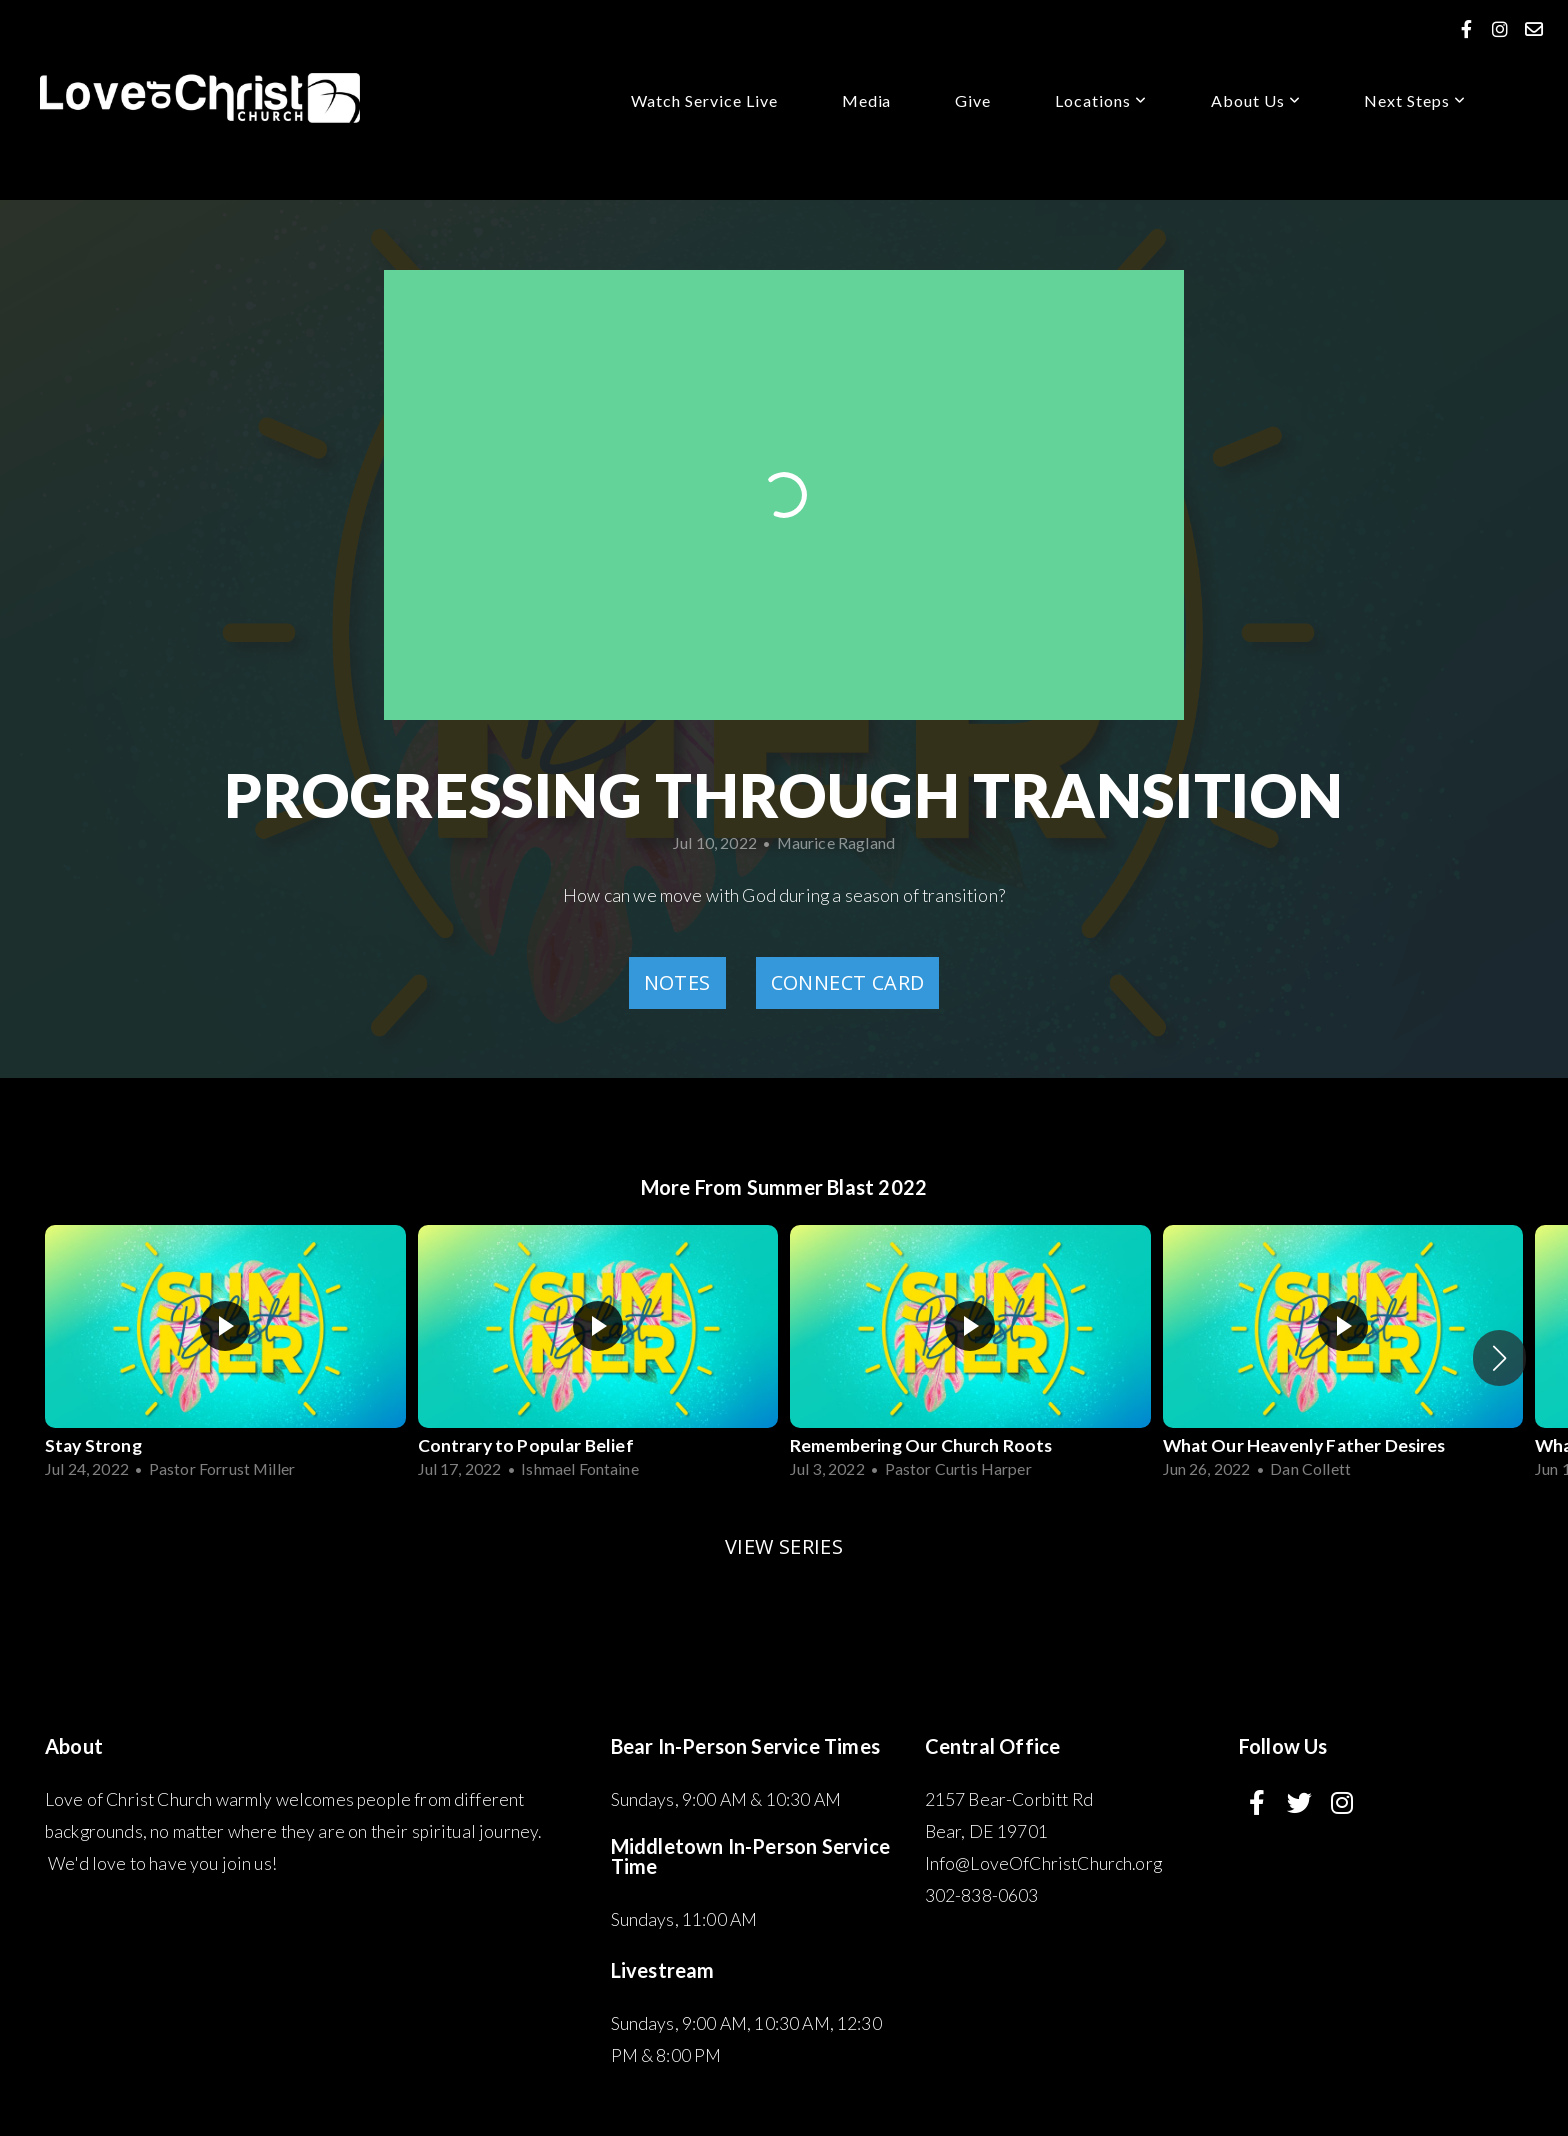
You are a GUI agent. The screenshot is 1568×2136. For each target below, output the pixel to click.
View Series (784, 1546)
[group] (225, 1358)
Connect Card (848, 982)
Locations (1101, 100)
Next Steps (1415, 100)
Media (867, 100)
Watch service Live (704, 100)
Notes (677, 982)
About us (1256, 100)
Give (973, 100)
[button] (1499, 1358)
